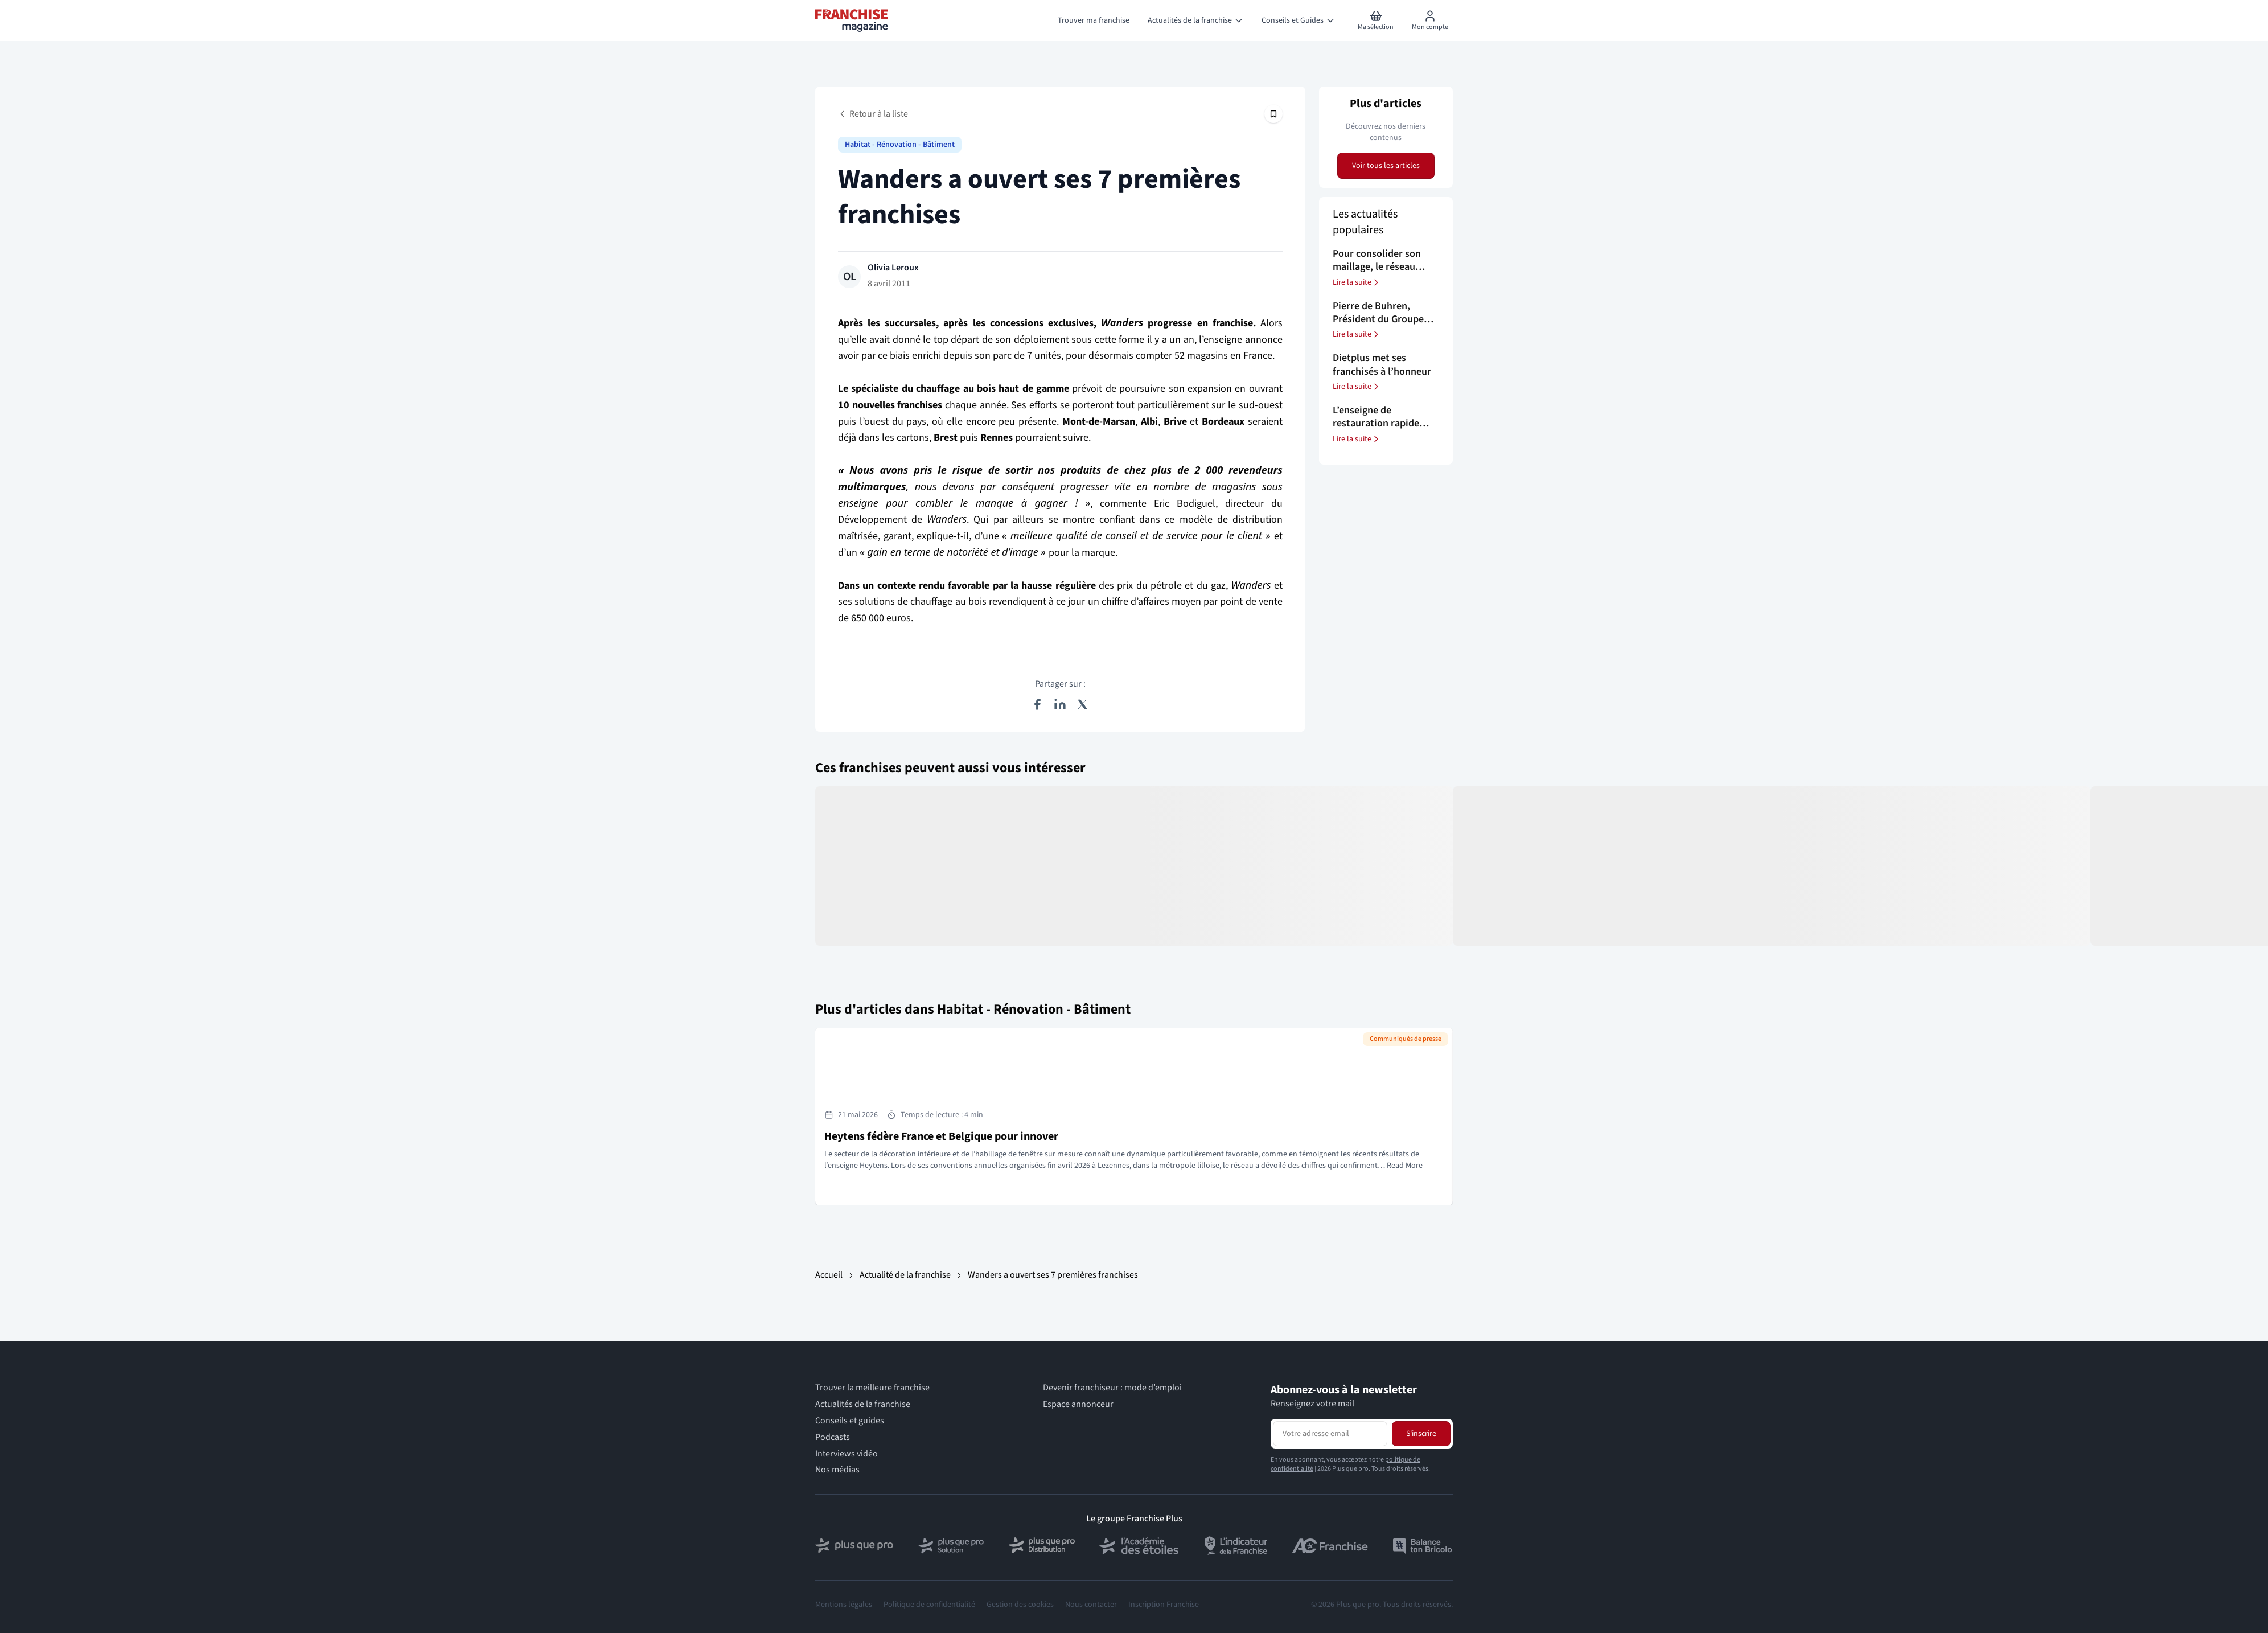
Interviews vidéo (846, 1454)
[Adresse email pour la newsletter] (1330, 1433)
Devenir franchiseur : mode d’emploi (1112, 1388)
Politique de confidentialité (929, 1604)
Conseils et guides (849, 1421)
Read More (1405, 1165)
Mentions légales (843, 1604)
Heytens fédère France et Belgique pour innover (941, 1136)
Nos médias (837, 1470)
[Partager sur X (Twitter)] (1083, 704)
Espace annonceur (1078, 1404)
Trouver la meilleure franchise (872, 1388)
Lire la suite (1356, 282)
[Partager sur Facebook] (1037, 704)
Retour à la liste (873, 114)
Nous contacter (1091, 1604)
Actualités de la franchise (862, 1404)
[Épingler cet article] (1273, 114)
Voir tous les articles (1386, 165)
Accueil (829, 1275)
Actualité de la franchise (905, 1275)
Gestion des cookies (1020, 1604)
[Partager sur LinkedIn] (1060, 704)
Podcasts (832, 1437)
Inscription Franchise (1163, 1604)
